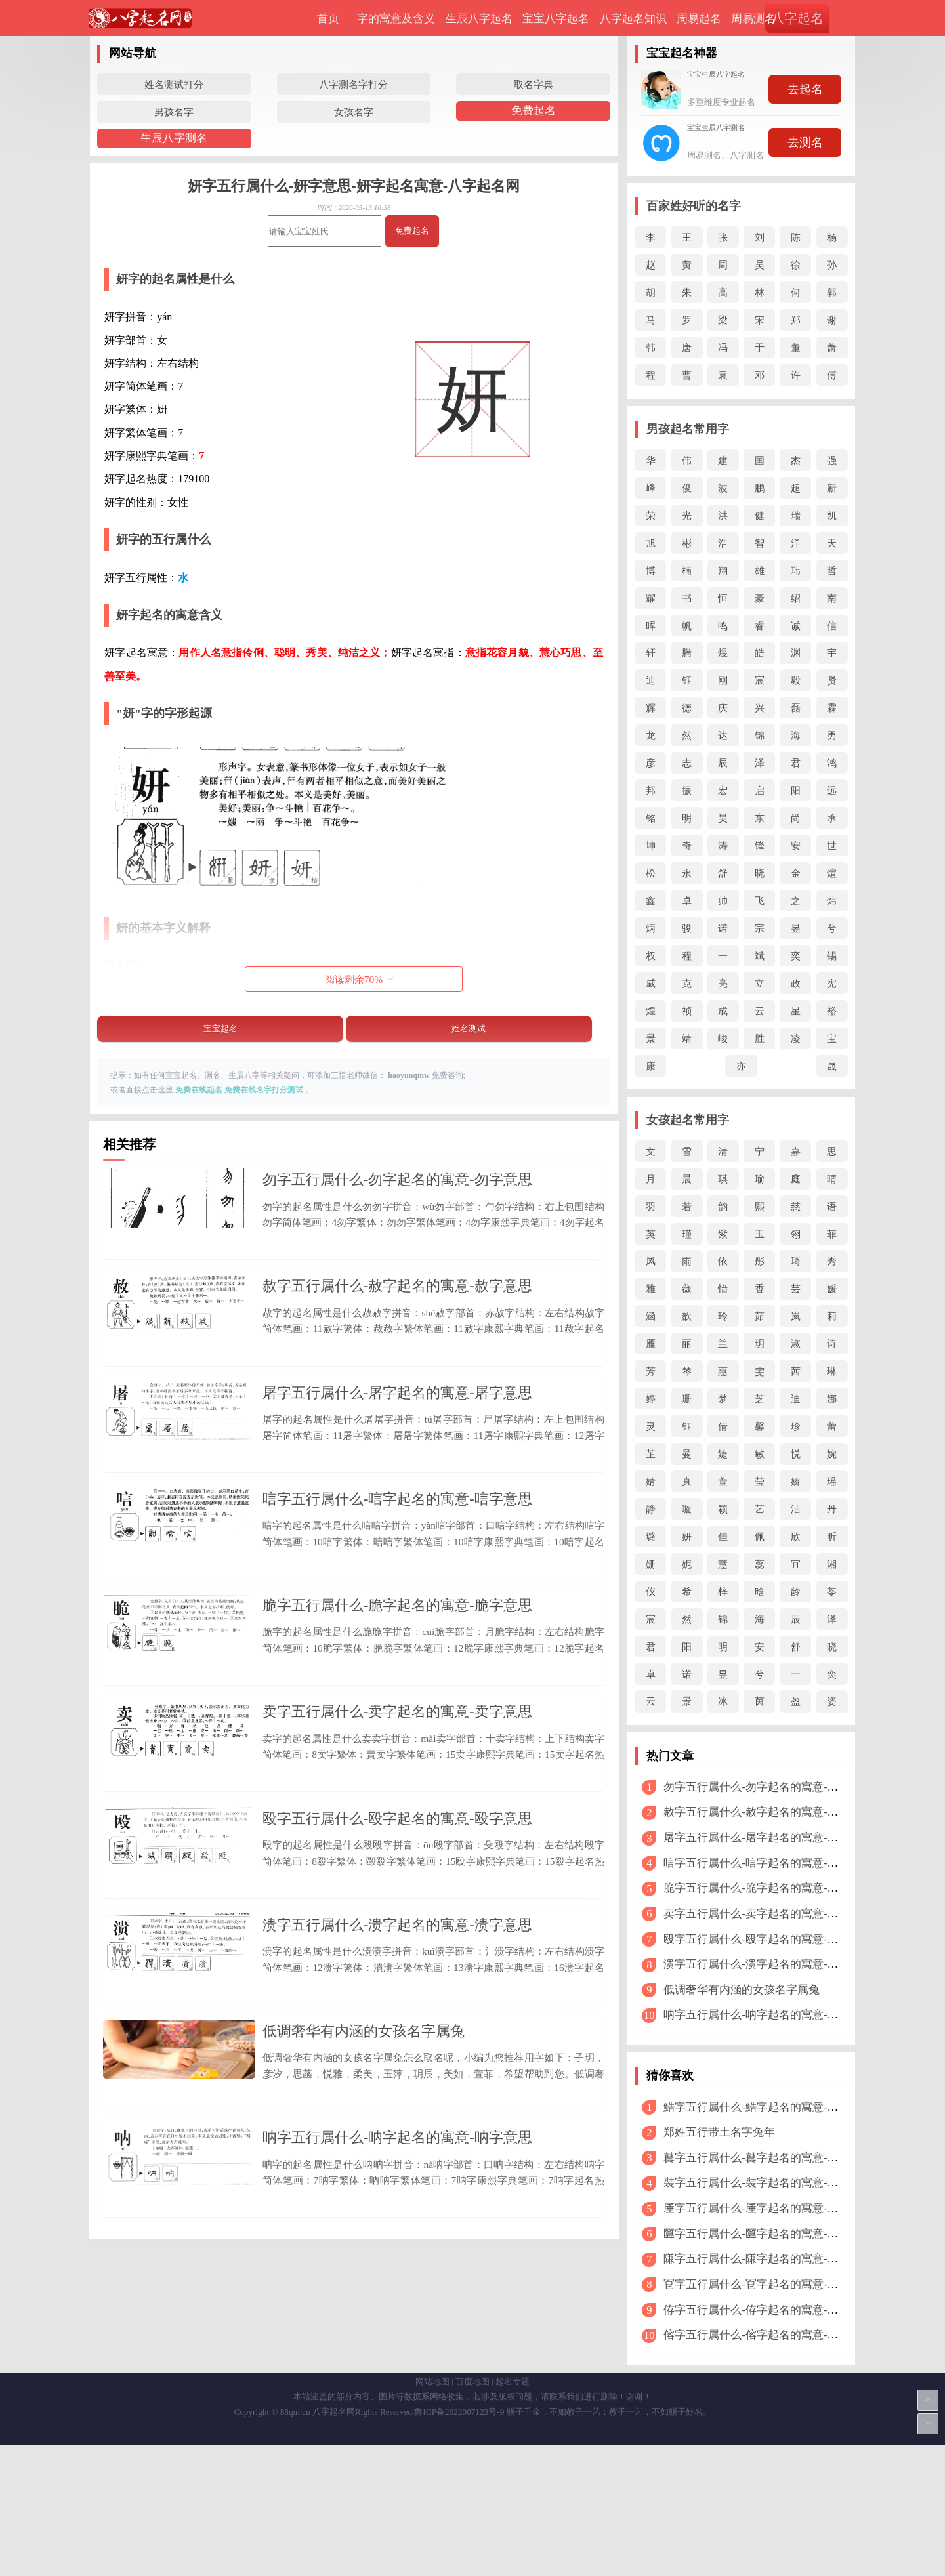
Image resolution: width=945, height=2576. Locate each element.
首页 (328, 18)
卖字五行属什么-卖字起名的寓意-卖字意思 (397, 1835)
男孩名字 (174, 111)
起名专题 (512, 2513)
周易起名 (699, 18)
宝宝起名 (220, 1028)
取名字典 (533, 84)
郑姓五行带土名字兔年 (719, 2132)
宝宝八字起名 (555, 18)
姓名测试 (469, 1028)
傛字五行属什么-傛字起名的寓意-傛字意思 (767, 2335)
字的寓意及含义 (396, 18)
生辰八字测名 (173, 138)
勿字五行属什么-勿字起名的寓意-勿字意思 (397, 1179)
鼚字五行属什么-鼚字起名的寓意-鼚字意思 (767, 2157)
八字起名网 (333, 2543)
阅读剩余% (359, 979)
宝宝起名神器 (681, 53)
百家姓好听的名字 (693, 206)
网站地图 (432, 2513)
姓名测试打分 (173, 84)
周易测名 (753, 18)
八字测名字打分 (353, 84)
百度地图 (472, 2513)
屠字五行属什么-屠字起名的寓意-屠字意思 (397, 1442)
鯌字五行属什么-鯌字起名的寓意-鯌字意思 (767, 2107)
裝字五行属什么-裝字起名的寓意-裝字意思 (767, 2182)
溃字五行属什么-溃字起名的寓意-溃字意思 (397, 2096)
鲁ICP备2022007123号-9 (459, 2543)
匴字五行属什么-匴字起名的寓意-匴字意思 (767, 2234)
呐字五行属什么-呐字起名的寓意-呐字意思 (397, 2358)
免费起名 (533, 110)
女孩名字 (353, 111)
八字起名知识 (633, 18)
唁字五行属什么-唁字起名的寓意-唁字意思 (397, 1572)
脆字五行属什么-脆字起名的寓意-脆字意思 (397, 1703)
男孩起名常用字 (687, 429)
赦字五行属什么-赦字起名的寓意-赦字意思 (397, 1310)
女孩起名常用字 (687, 1120)
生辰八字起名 (479, 18)
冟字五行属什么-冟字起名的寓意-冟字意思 (767, 2284)
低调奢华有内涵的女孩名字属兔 (363, 2228)
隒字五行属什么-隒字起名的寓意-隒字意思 (767, 2259)
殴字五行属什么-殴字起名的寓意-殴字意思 (397, 1965)
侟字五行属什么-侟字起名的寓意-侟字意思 (767, 2310)
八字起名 (797, 18)
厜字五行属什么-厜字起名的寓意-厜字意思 (767, 2208)
